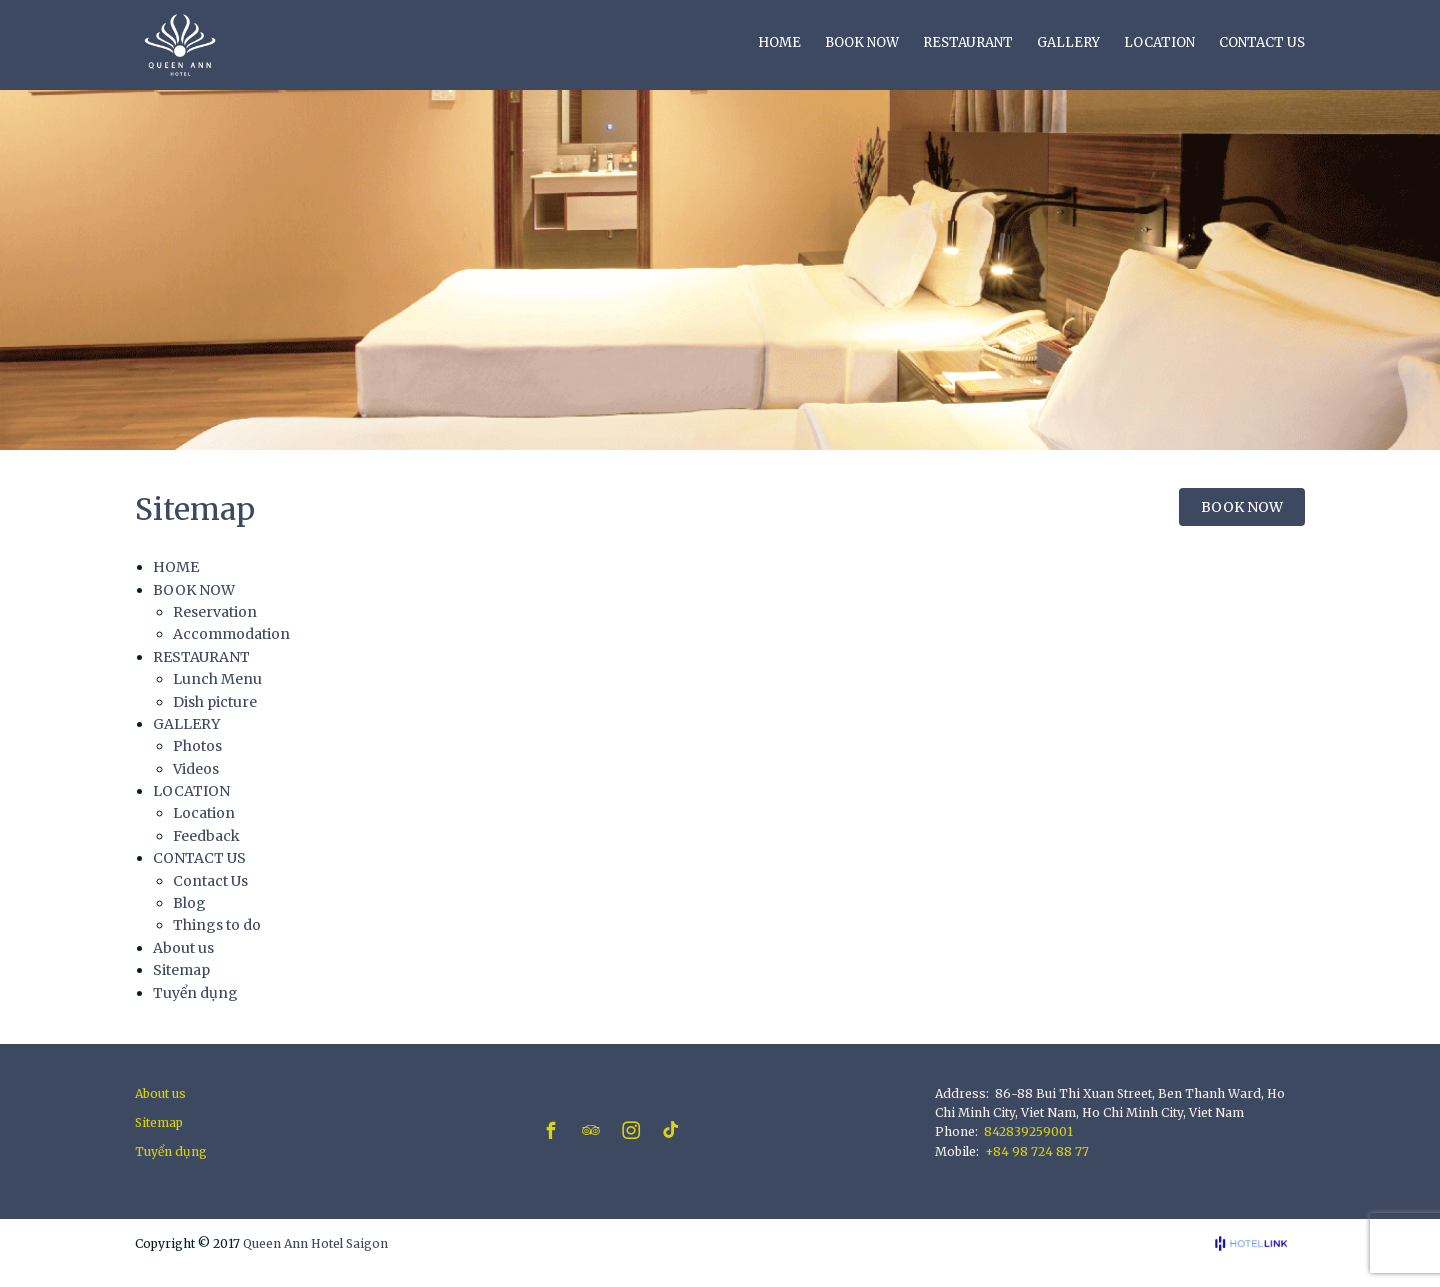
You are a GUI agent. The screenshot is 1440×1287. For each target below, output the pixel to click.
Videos (196, 769)
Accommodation (231, 634)
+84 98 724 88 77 (1037, 1151)
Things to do (217, 925)
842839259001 (1028, 1131)
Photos (197, 746)
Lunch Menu (217, 679)
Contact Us (210, 881)
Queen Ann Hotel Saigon (315, 1243)
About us (183, 948)
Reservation (215, 612)
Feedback (206, 836)
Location (204, 813)
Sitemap (181, 970)
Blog (189, 903)
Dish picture (215, 702)
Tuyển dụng (195, 993)
